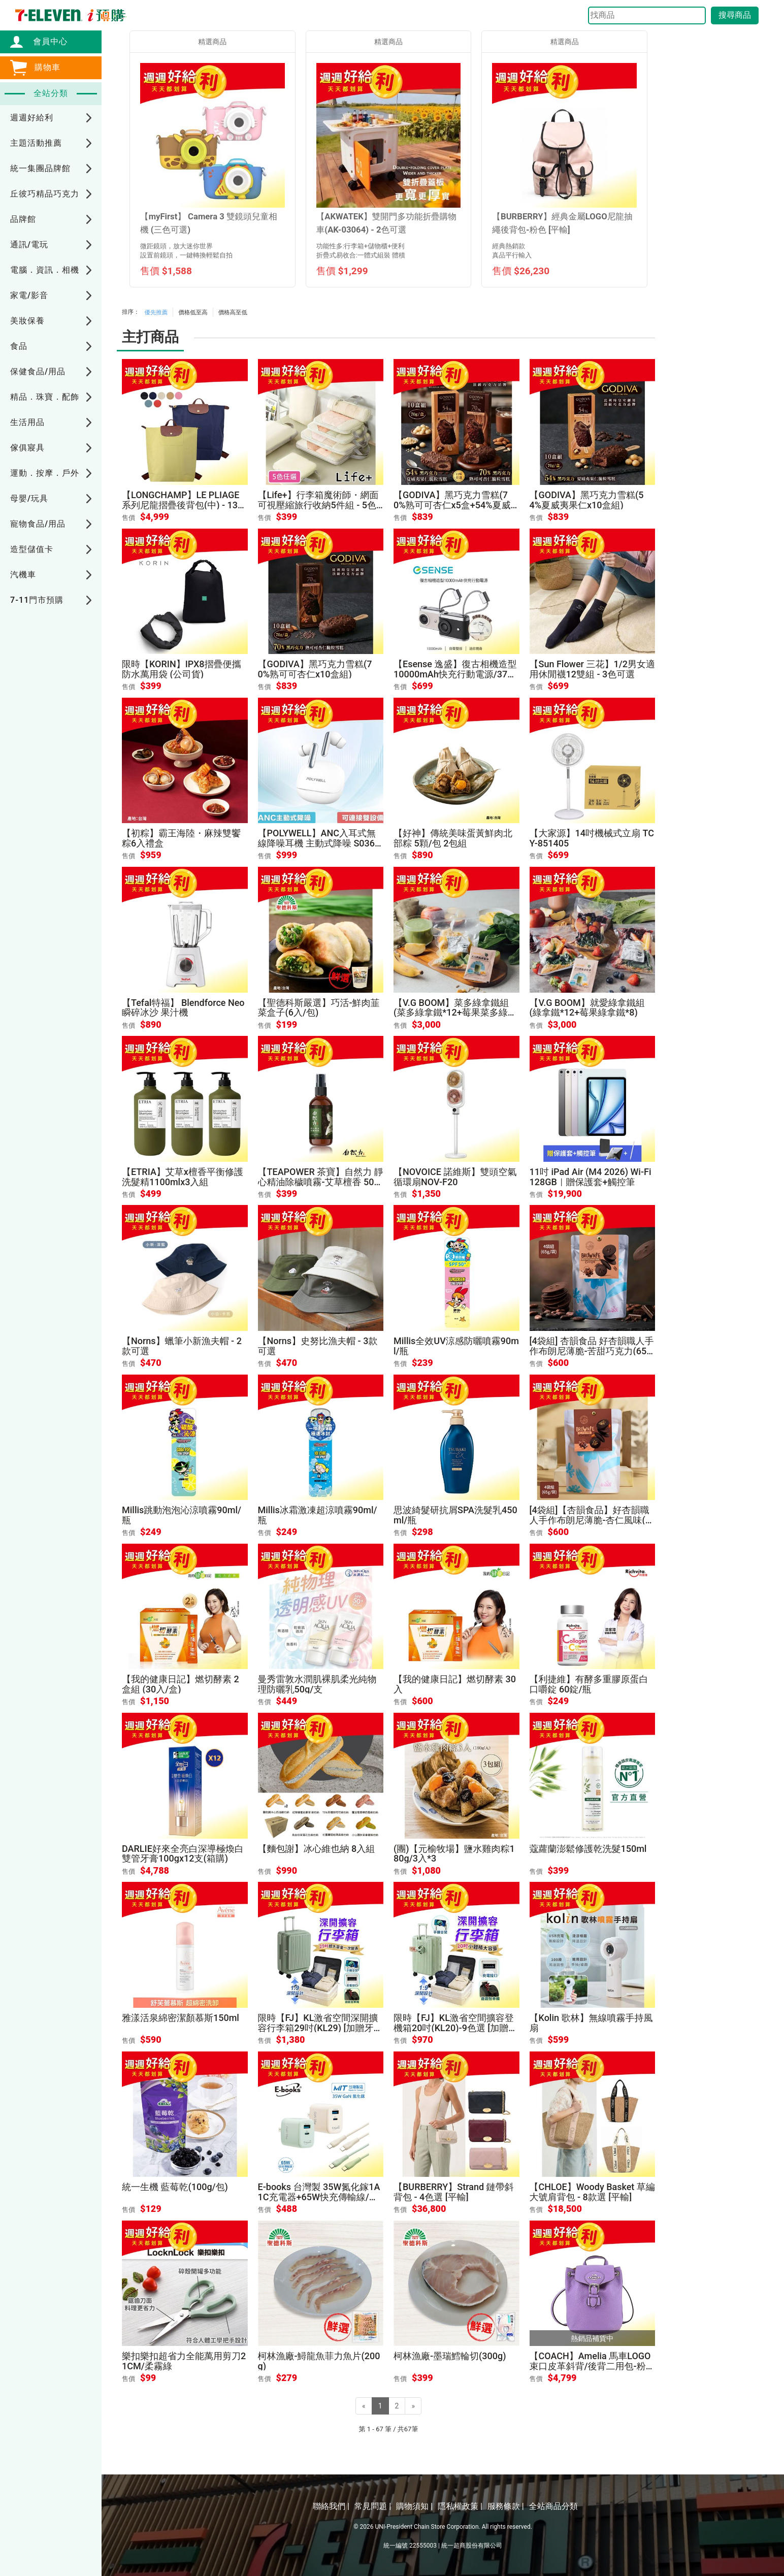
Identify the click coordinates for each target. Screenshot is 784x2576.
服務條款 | (505, 2506)
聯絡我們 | (331, 2506)
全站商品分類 (553, 2506)
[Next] (413, 2406)
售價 (128, 517)
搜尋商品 (734, 15)
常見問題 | (372, 2506)
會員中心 (45, 41)
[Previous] (363, 2406)
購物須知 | (414, 2506)
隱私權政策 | (460, 2506)
